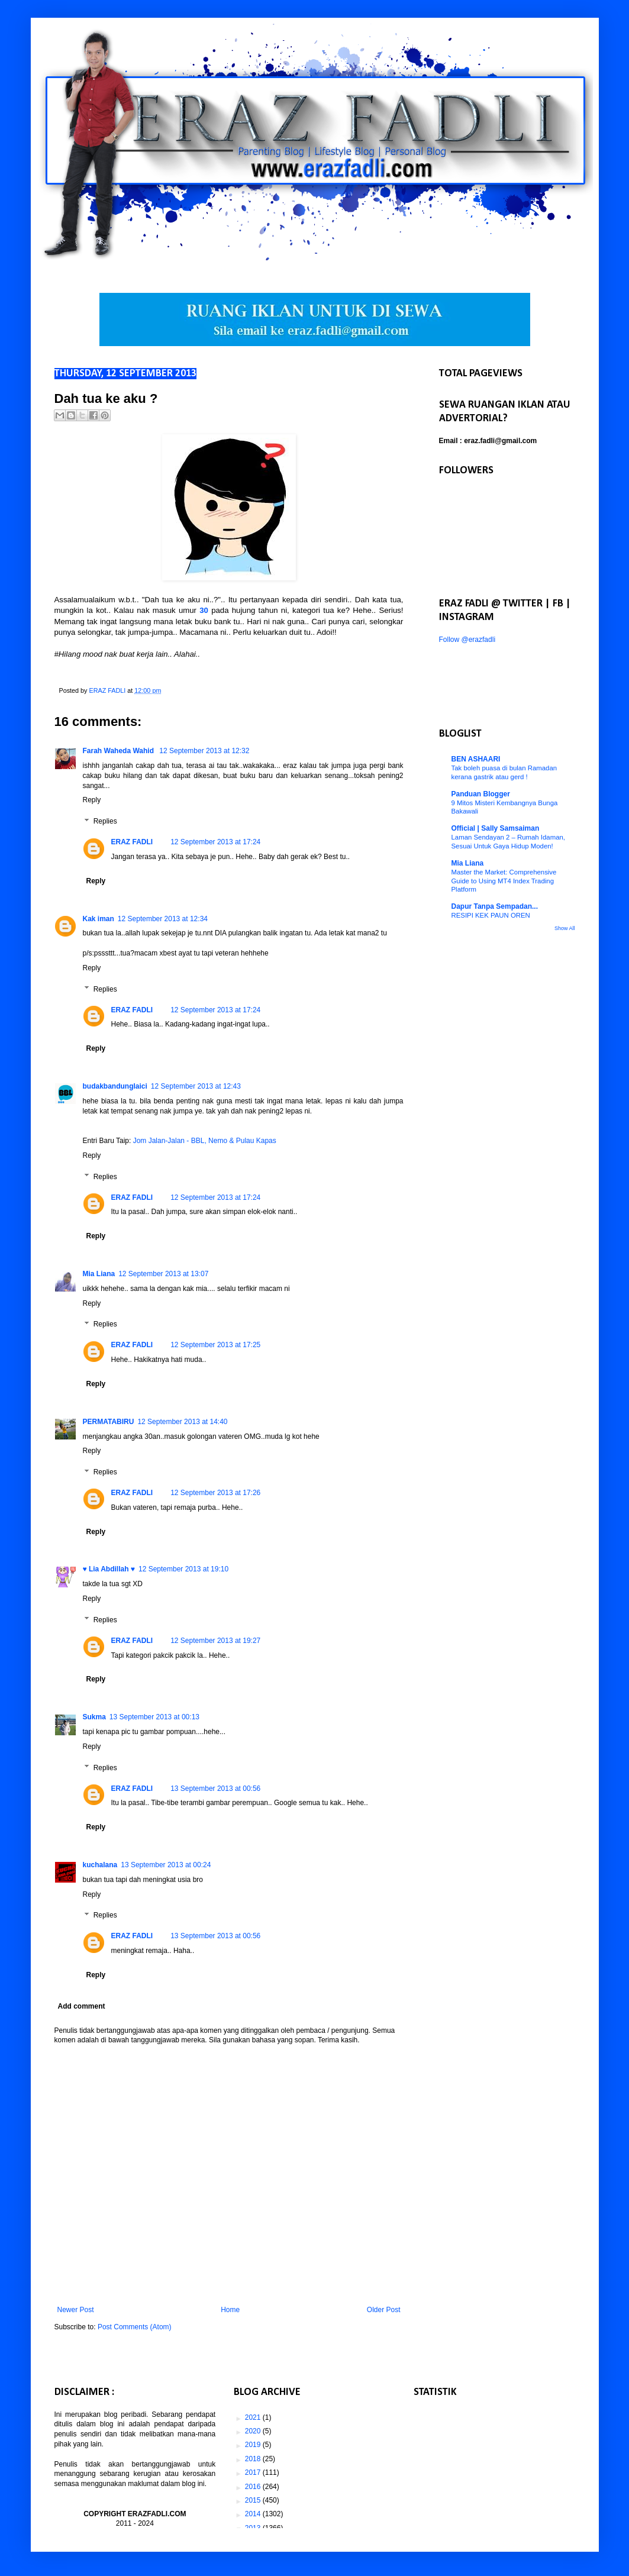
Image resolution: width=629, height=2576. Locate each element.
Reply (92, 800)
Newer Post (75, 2310)
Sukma (94, 1717)
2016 (254, 2487)
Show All (564, 928)
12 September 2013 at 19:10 (183, 1569)
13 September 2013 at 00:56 (215, 1788)
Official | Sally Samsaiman (495, 828)
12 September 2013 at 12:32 (204, 751)
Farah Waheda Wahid (119, 751)
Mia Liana (99, 1274)
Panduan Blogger (480, 794)
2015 (254, 2500)
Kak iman (98, 919)
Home (230, 2310)
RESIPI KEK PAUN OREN (490, 915)
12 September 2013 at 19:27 (215, 1640)
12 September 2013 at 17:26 (215, 1493)
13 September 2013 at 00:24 (166, 1865)
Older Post (384, 2310)
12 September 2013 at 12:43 (196, 1086)
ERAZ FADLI (132, 842)
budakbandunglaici (115, 1086)
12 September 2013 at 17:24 (215, 842)
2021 (254, 2417)
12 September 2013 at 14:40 (182, 1422)
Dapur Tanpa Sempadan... (494, 906)
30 (203, 610)
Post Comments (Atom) (135, 2327)
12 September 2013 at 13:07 (163, 1274)
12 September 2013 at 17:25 (215, 1345)
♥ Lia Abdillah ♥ (109, 1569)
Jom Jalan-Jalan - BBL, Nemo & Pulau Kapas (204, 1141)
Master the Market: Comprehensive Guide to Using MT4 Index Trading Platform (504, 881)
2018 (254, 2459)
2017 (254, 2472)
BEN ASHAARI (476, 759)
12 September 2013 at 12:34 (163, 919)
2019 (254, 2445)
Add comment (81, 2006)
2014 (254, 2514)
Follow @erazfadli (467, 639)
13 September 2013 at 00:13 (154, 1717)
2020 (254, 2431)
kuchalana (100, 1865)
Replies (105, 821)
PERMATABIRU (108, 1422)
